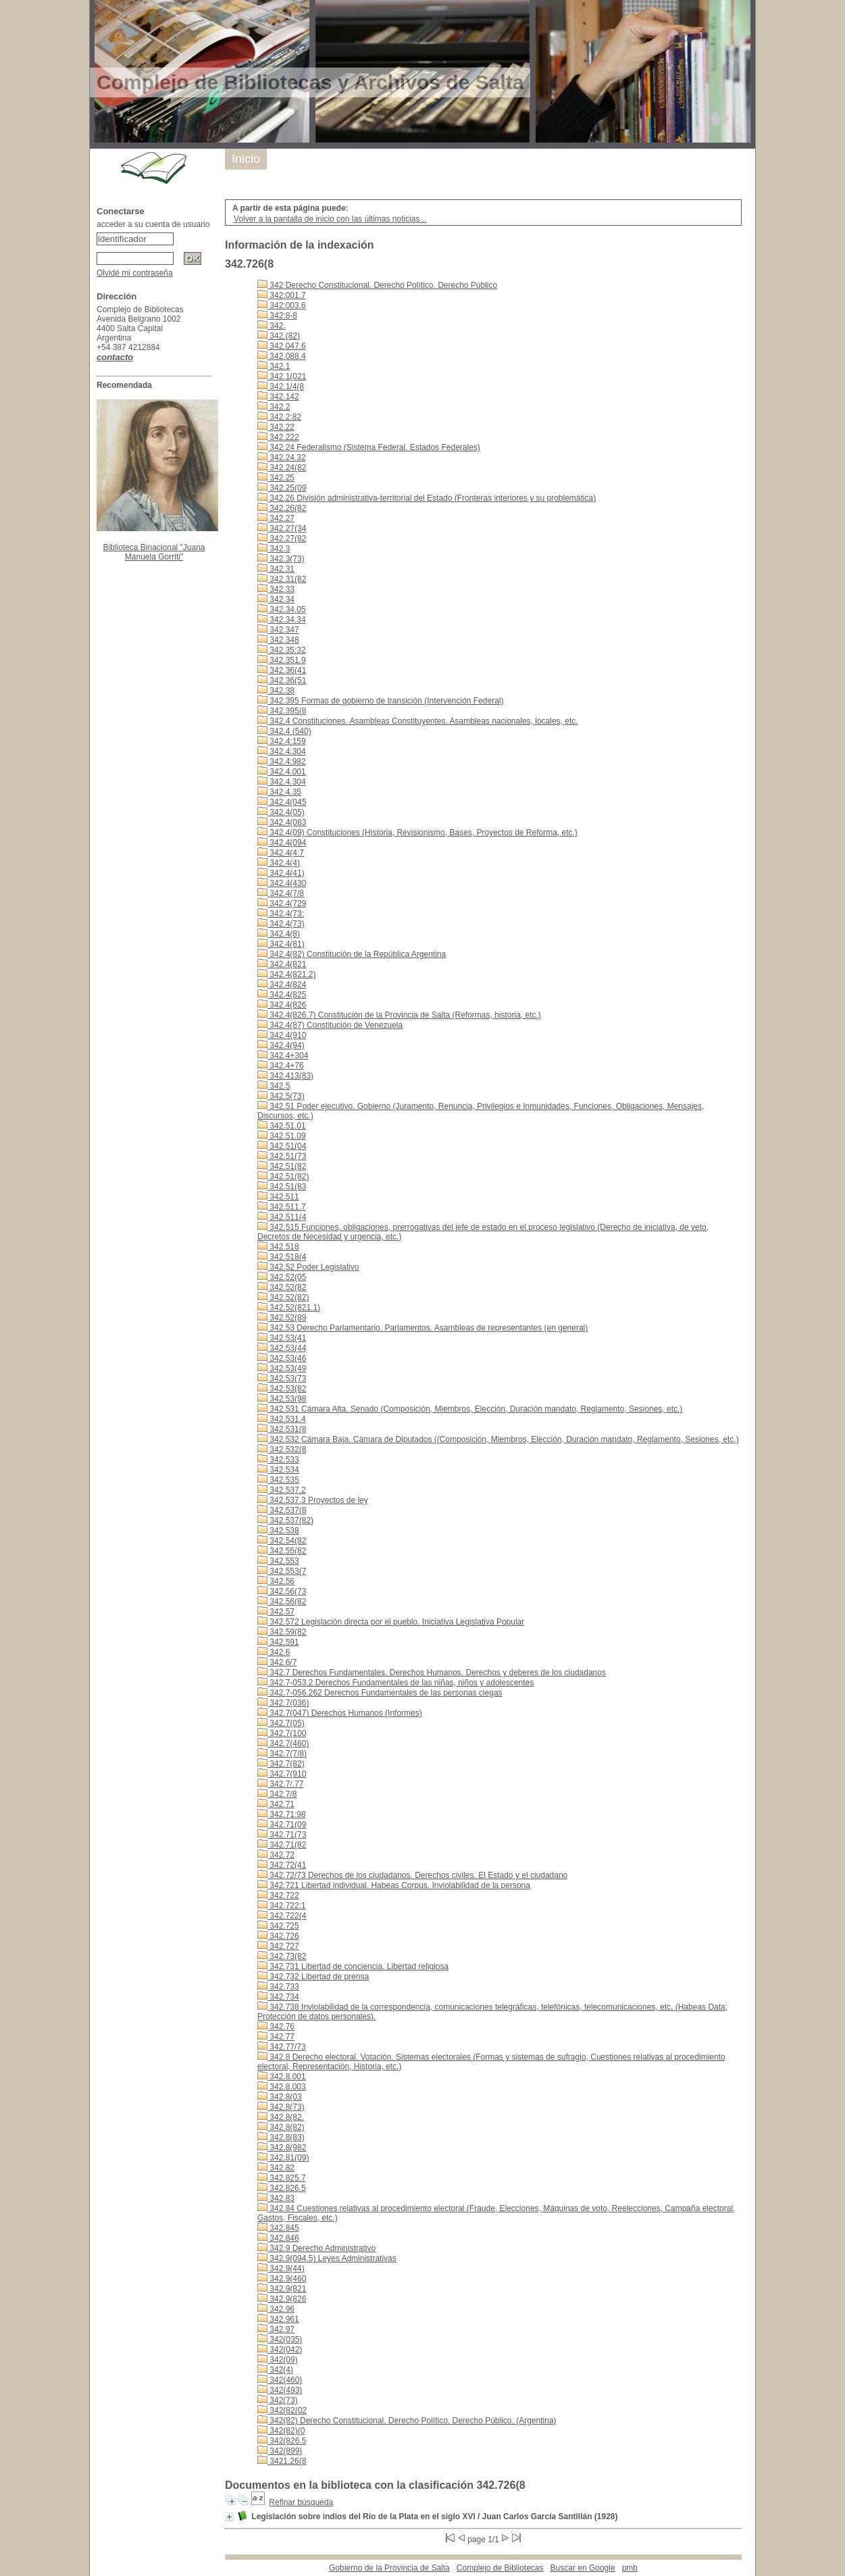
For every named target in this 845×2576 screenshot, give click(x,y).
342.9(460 (281, 2278)
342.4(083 (281, 822)
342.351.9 (281, 660)
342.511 (278, 1197)
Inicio (246, 159)
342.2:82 (279, 417)
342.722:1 (281, 1905)
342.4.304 (281, 782)
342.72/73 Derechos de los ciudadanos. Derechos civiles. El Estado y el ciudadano (412, 1875)
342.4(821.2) (286, 974)
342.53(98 (281, 1399)
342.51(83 (281, 1186)
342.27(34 (281, 528)
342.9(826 (281, 2299)
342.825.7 (281, 2178)
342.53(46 (281, 1358)
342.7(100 (281, 1733)
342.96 (276, 2309)
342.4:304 (281, 751)
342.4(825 (281, 994)
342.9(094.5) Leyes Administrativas (326, 2258)
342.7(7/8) (282, 1753)
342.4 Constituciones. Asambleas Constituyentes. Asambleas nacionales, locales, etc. (417, 721)
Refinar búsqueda (301, 2502)
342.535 (278, 1480)
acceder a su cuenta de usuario (153, 224)
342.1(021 (281, 376)
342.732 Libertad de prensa (313, 1976)
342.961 (278, 2319)
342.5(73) (281, 1096)
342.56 (276, 1581)
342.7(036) (283, 1703)
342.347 (278, 630)
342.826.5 (281, 2188)
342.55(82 (281, 1551)
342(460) (279, 2380)
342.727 (278, 1946)
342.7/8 (277, 1794)
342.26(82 (281, 508)
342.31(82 (281, 579)
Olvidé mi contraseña (135, 273)
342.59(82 (281, 1632)
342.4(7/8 (280, 893)
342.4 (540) (284, 731)
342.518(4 (281, 1257)
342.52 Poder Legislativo (308, 1267)
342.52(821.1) (288, 1307)
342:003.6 (281, 305)
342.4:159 (281, 741)
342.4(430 (281, 883)
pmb (630, 2568)
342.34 (276, 599)
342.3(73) (281, 559)
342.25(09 (281, 488)
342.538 (278, 1530)
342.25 (276, 477)
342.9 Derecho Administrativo (316, 2248)
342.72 (276, 1855)
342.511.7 (281, 1207)
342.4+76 (280, 1065)
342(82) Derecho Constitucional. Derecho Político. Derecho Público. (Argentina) (407, 2420)
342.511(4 (281, 1217)
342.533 (278, 1459)
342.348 (278, 640)
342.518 (278, 1247)
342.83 (276, 2198)
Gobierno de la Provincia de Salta (389, 2568)
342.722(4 (281, 1916)
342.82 (276, 2168)
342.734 (278, 1997)
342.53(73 (281, 1378)
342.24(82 (281, 467)
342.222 (278, 437)
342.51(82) (283, 1176)
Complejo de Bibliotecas (500, 2568)
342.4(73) (281, 923)
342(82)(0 (281, 2430)
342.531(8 (281, 1429)
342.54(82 (281, 1540)
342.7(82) (281, 1763)
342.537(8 (281, 1510)
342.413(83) (285, 1076)
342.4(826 (281, 1005)
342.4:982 (281, 761)
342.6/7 (277, 1662)
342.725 (278, 1926)
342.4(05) (281, 812)
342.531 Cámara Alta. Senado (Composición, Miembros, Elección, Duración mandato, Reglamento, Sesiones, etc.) (469, 1409)
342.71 (276, 1804)
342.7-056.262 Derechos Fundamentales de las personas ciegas (380, 1693)
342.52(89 (281, 1317)
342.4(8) (278, 934)
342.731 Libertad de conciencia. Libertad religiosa (353, 1966)
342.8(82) (281, 2127)
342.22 (276, 427)
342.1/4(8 (280, 386)
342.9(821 (281, 2289)
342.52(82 (281, 1287)
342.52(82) (283, 1297)
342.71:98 (281, 1814)
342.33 (276, 589)
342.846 (278, 2238)
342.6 (273, 1652)
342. (271, 325)
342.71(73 (281, 1834)
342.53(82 (281, 1388)
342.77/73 (281, 2047)
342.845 (278, 2228)
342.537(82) (285, 1520)
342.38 (276, 690)
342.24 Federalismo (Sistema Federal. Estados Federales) (368, 447)
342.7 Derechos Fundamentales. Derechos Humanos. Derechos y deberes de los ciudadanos (431, 1672)
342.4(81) (281, 944)
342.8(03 (279, 2097)
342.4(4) (278, 863)
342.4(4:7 (280, 853)
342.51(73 (281, 1156)
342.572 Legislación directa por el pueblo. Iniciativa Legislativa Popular (390, 1622)
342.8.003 (281, 2086)
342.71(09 (281, 1824)
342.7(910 (281, 1774)
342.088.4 (281, 356)
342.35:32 (281, 650)
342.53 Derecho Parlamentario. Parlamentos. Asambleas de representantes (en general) (422, 1328)
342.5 (273, 1086)
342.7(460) (283, 1743)
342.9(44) (281, 2268)
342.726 (278, 1936)
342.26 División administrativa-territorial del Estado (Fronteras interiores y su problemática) (426, 498)
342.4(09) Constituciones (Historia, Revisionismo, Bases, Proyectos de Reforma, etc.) (417, 832)
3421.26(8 (281, 2461)
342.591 (278, 1642)
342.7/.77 (280, 1784)
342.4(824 (281, 984)
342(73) (277, 2400)
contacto (115, 357)
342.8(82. (280, 2117)
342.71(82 (281, 1845)
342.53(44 (281, 1348)
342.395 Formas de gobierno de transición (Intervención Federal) (380, 700)
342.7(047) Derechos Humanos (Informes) (339, 1713)
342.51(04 (281, 1146)
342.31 (276, 569)
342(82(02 (282, 2410)
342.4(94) (281, 1045)
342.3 (273, 548)
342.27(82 (281, 538)
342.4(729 (281, 903)
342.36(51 (281, 680)
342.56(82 (281, 1601)
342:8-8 (277, 315)
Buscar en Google (582, 2568)
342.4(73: (280, 913)
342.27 (276, 518)
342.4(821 (281, 964)
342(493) (279, 2390)
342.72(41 (281, 1865)
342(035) (279, 2339)
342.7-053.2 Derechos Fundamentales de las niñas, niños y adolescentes (395, 1682)
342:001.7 (281, 295)
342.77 (276, 2036)
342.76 (276, 2026)
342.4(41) (281, 873)
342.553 (278, 1561)
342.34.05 (281, 609)
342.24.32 (281, 457)
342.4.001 (281, 771)
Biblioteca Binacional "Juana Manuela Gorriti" (154, 552)
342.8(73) (281, 2107)
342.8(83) (281, 2137)
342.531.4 (281, 1419)
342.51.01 (281, 1126)
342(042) (279, 2349)
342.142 (278, 396)
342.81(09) (283, 2157)
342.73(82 (281, 1956)
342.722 (278, 1895)
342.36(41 (281, 670)
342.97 (276, 2329)
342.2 (273, 407)
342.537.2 (281, 1490)
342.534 (278, 1470)
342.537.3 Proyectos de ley (312, 1500)
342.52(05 (281, 1277)
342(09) (277, 2359)
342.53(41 (281, 1338)
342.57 (276, 1611)
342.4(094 (281, 842)
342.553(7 (281, 1571)
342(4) (275, 2370)
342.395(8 (281, 711)
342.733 (278, 1986)
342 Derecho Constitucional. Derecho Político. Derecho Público (377, 285)
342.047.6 (281, 346)
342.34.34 (281, 619)
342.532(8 (281, 1449)
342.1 (273, 366)
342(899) (279, 2451)
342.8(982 (281, 2147)
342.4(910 (281, 1035)
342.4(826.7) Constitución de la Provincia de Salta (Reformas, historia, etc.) (399, 1015)
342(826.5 (281, 2441)
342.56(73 (281, 1591)
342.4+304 (282, 1055)
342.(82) (278, 336)
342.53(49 (281, 1368)
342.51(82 (281, 1166)
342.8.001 (281, 2076)
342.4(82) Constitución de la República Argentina (351, 954)
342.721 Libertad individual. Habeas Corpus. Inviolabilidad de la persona (393, 1885)
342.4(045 (281, 802)
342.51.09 (281, 1136)
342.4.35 (279, 792)
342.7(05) (281, 1723)
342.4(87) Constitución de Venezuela (330, 1025)
